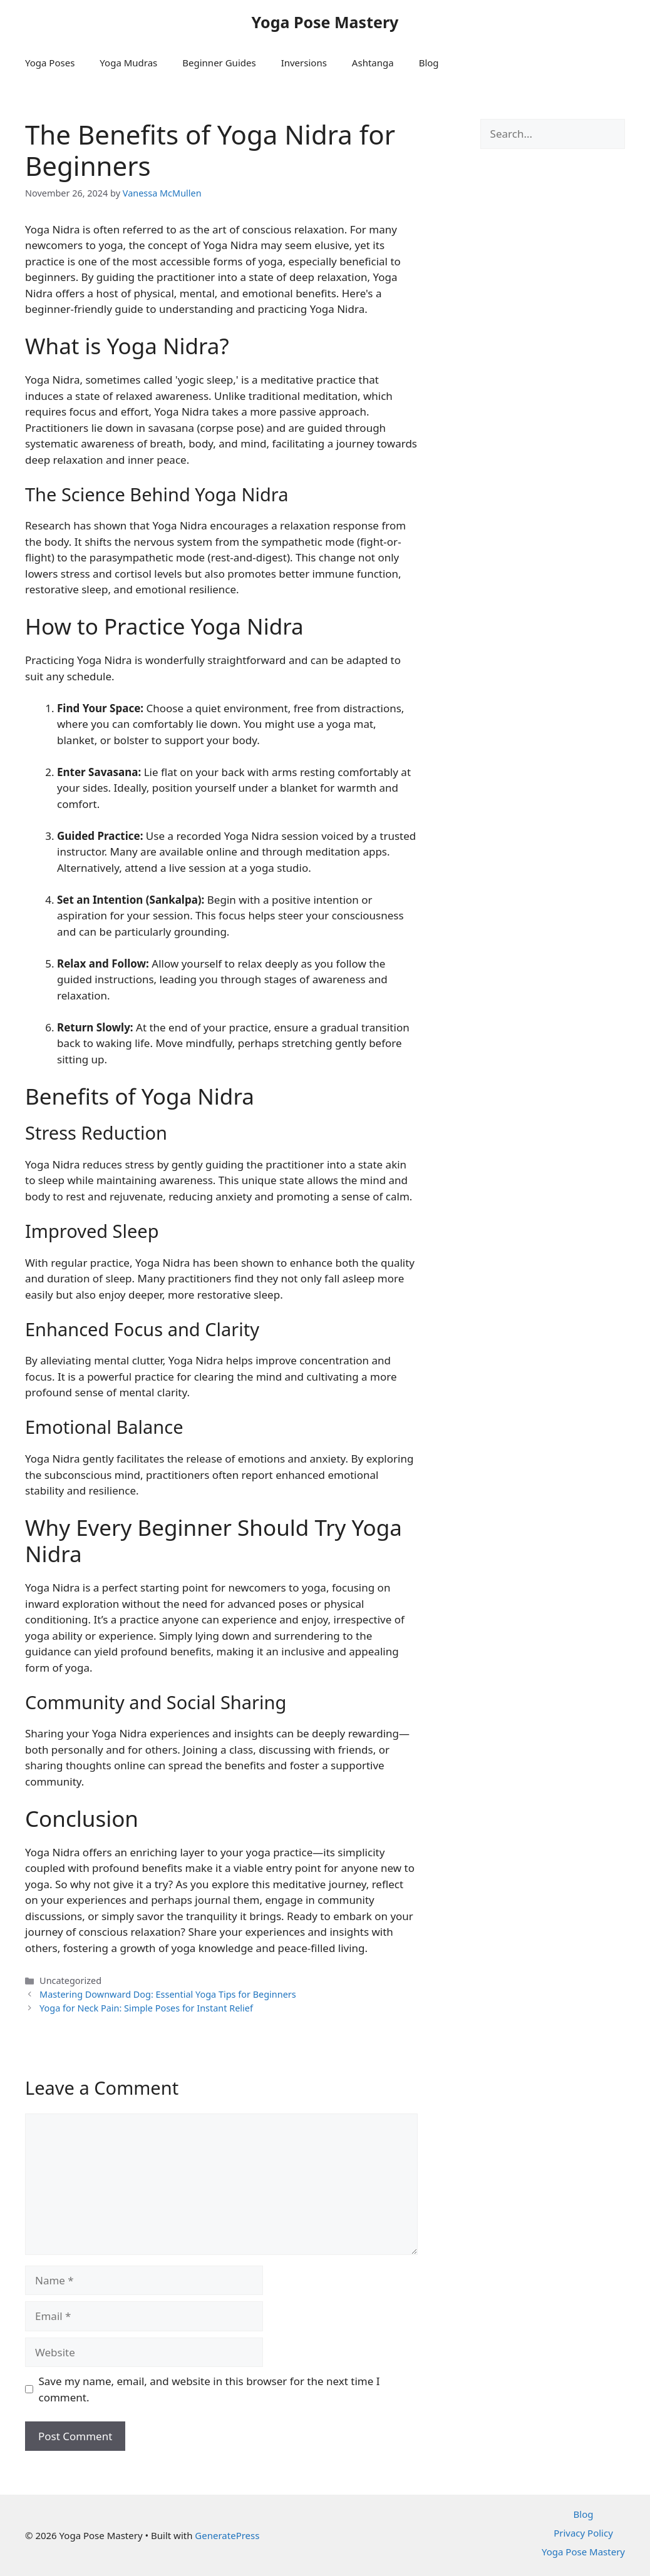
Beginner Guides (218, 62)
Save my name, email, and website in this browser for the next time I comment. (209, 2389)
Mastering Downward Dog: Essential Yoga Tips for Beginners (167, 1994)
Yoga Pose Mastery (325, 22)
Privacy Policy (583, 2533)
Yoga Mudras (128, 62)
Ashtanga (373, 62)
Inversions (304, 62)
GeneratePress (227, 2535)
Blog (429, 62)
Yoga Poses (50, 62)
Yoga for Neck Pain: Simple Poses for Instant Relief (146, 2008)
